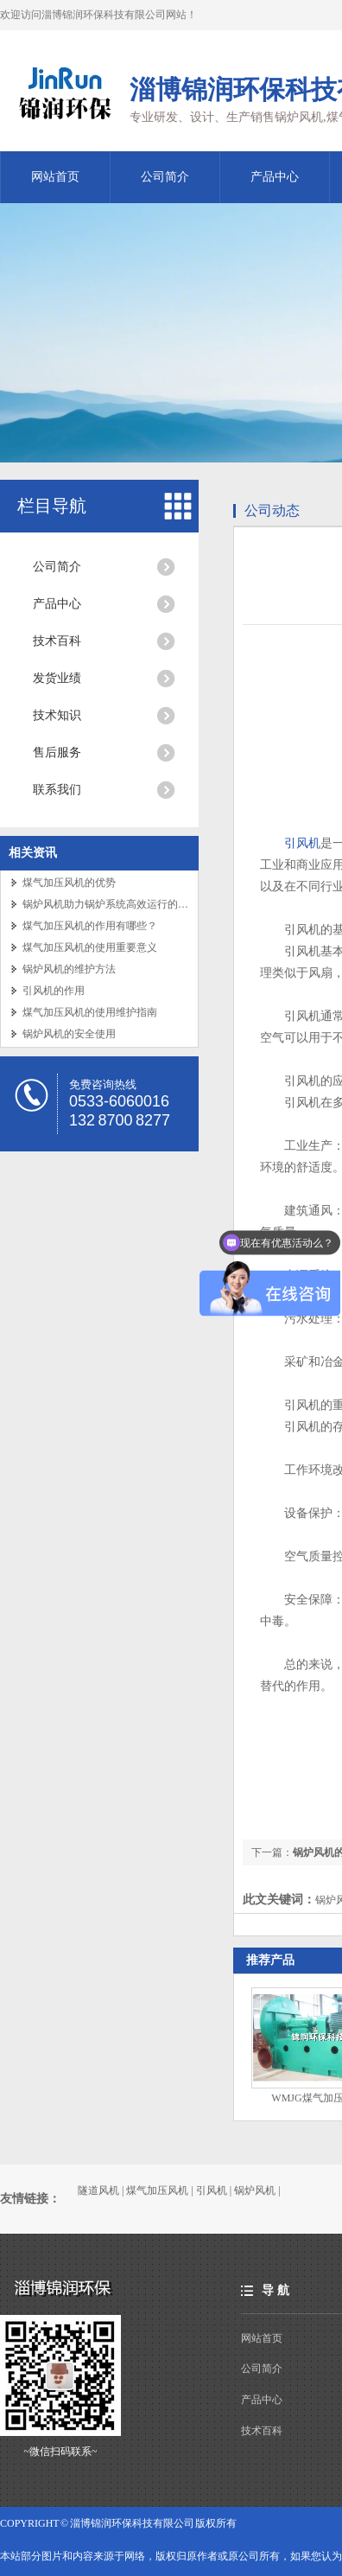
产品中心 (274, 176)
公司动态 (272, 510)
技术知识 (57, 715)
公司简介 (165, 176)
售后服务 (57, 752)
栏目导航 (51, 505)
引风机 (302, 843)
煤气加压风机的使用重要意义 (89, 947)
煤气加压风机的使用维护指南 (89, 1012)
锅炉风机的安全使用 (69, 1034)
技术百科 (57, 640)
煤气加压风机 (157, 2190)
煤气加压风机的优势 (69, 883)
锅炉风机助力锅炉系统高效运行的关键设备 (120, 904)
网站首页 (55, 176)
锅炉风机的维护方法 (69, 969)
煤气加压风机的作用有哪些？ (89, 926)
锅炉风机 (255, 2190)
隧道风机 (98, 2190)
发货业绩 (57, 678)
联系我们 (57, 789)
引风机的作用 (53, 991)
